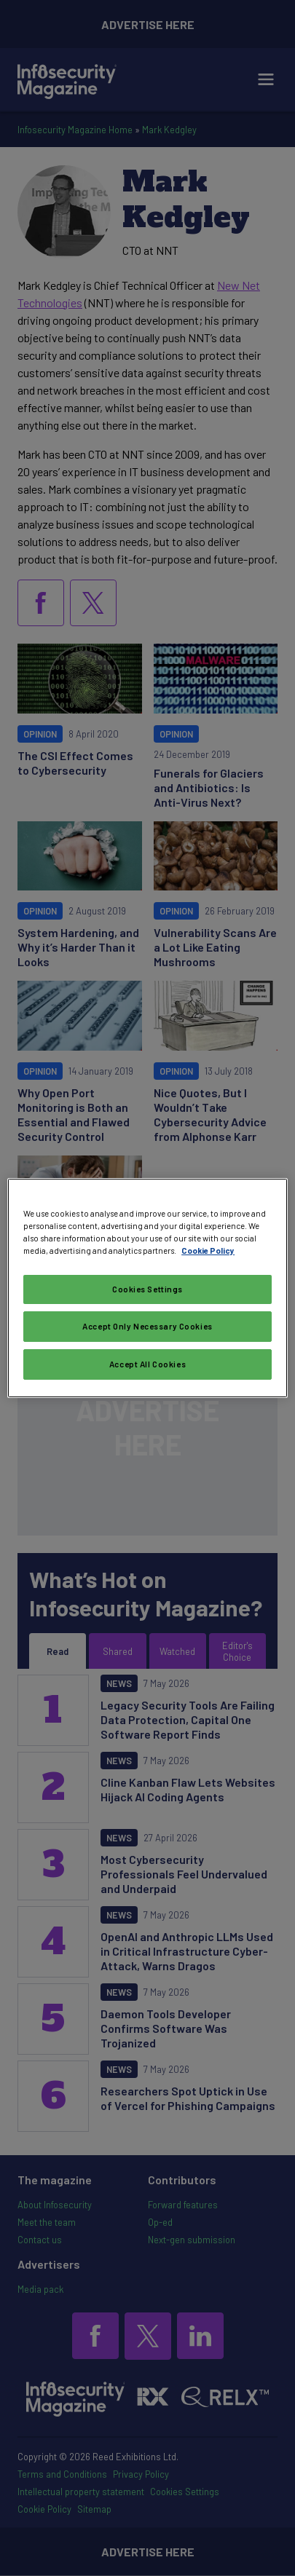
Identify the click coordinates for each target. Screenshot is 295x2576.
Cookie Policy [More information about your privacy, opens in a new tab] (208, 1250)
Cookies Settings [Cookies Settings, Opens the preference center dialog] (147, 1289)
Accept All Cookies (147, 1364)
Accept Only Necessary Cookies (147, 1326)
